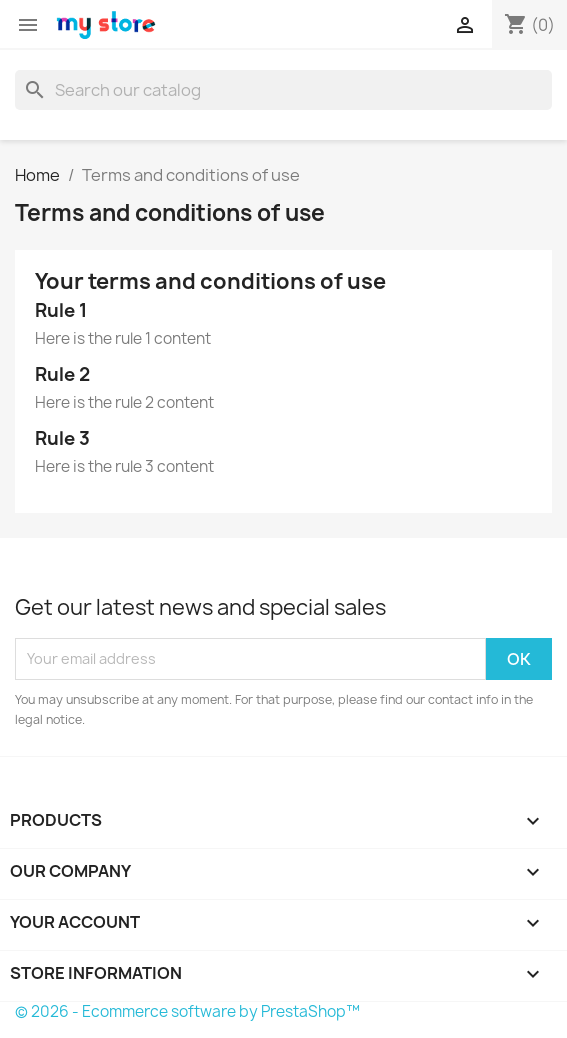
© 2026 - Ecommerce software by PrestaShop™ (187, 1011)
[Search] (283, 90)
